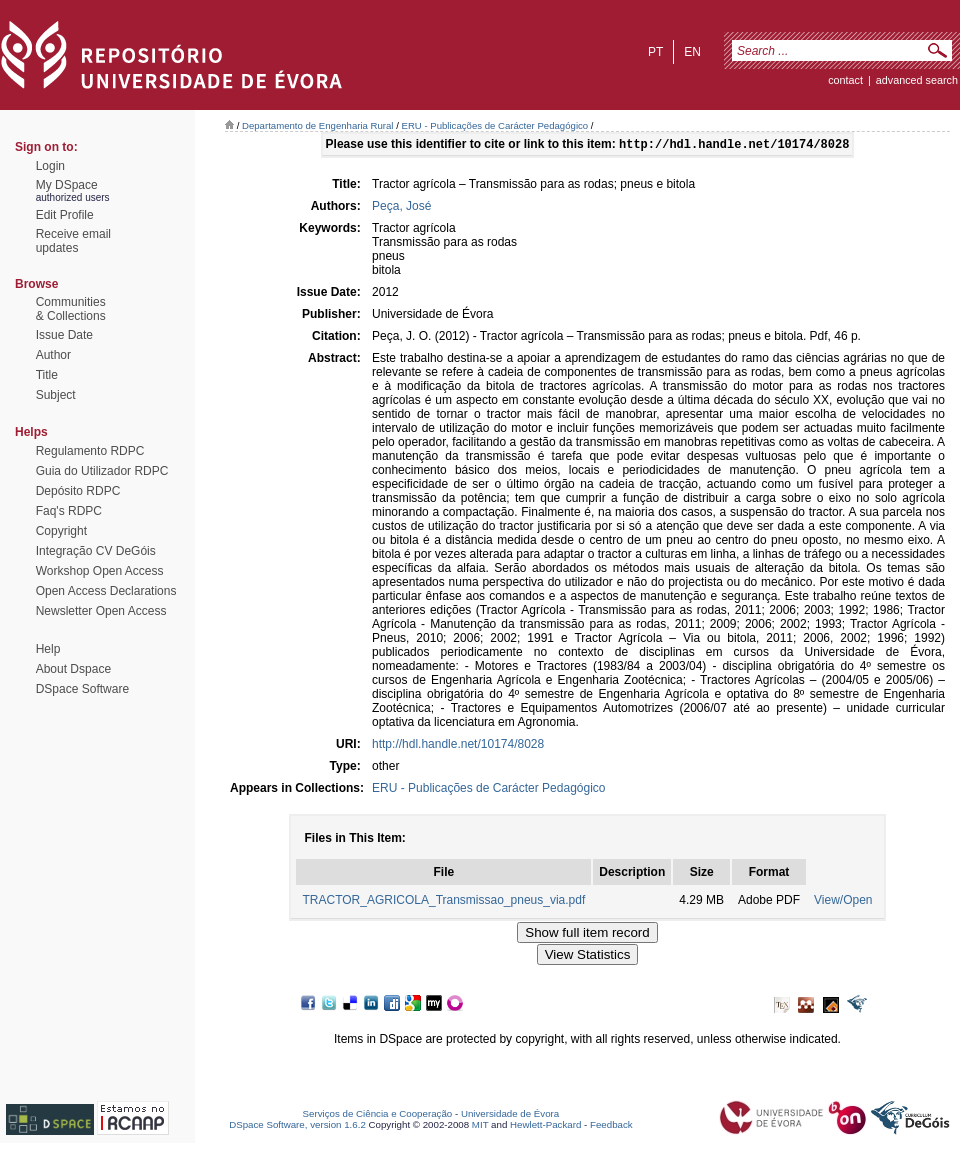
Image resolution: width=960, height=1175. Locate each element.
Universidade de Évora (510, 1115)
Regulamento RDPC (90, 451)
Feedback (611, 1126)
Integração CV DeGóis (96, 551)
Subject (56, 395)
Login (50, 166)
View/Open (843, 902)
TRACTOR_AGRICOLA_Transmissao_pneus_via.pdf (443, 902)
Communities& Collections (71, 309)
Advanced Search (917, 80)
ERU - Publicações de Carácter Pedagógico (495, 125)
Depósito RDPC (78, 491)
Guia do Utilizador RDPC (102, 471)
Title (47, 375)
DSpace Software (82, 689)
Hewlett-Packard (545, 1126)
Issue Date (64, 335)
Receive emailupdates (73, 241)
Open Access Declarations (106, 591)
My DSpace (67, 185)
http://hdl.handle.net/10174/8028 (458, 746)
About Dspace (73, 669)
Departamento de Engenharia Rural (317, 125)
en (692, 52)
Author (53, 355)
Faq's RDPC (69, 511)
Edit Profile (65, 215)
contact (845, 80)
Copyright (61, 531)
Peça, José (401, 208)
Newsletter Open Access (101, 611)
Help (48, 649)
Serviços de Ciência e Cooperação (378, 1115)
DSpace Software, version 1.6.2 (297, 1126)
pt (655, 52)
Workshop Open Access (100, 571)
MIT (480, 1126)
